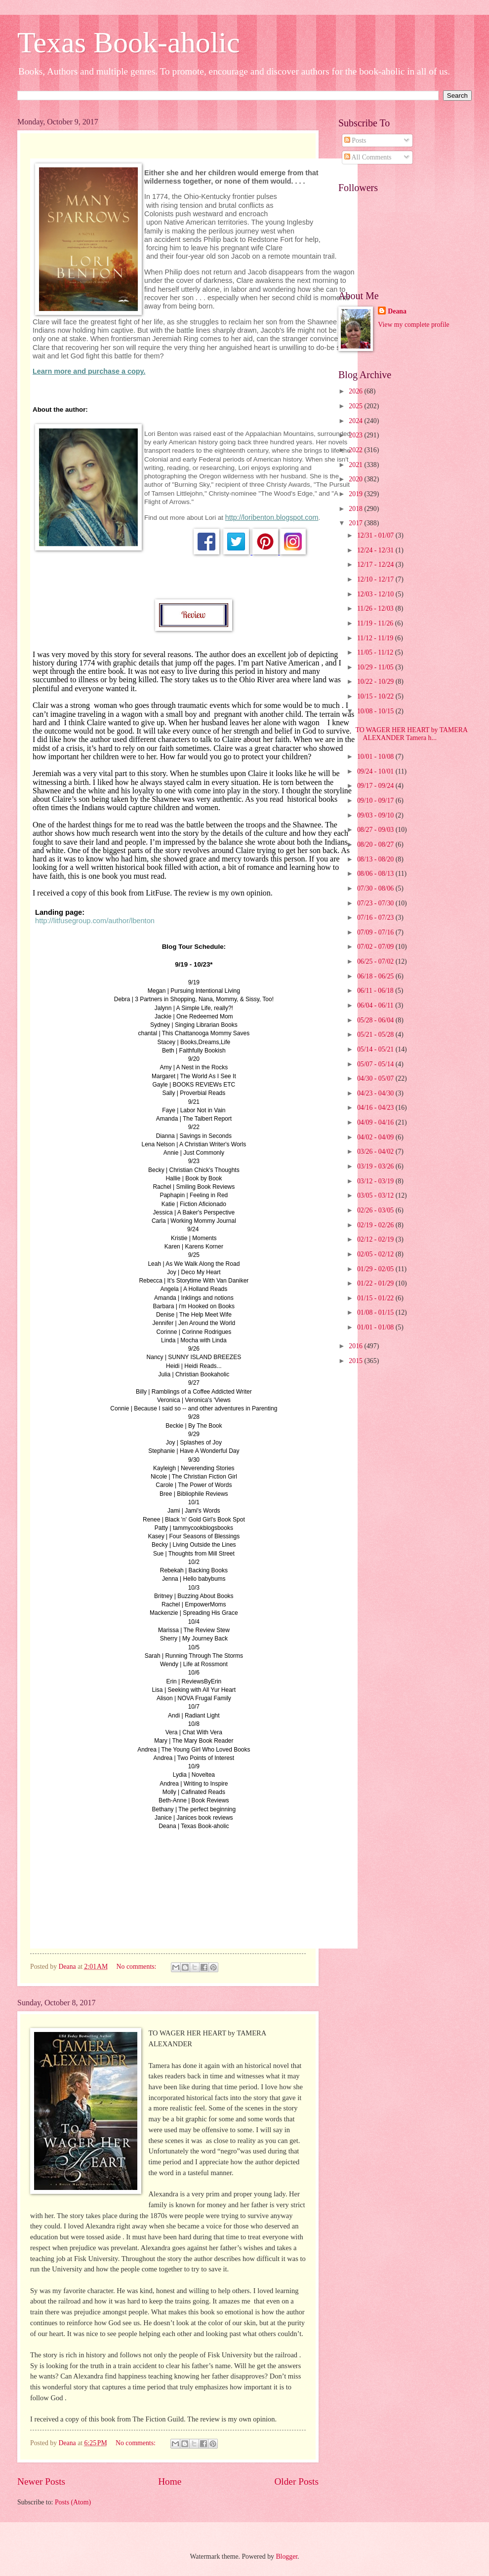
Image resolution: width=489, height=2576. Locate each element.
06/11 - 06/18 (376, 990)
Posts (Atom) (73, 2502)
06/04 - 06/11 (376, 1005)
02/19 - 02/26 (376, 1225)
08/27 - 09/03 (376, 829)
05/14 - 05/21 (376, 1049)
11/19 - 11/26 (376, 623)
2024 (356, 421)
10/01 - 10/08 (376, 756)
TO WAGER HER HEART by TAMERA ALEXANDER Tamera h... (411, 734)
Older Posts (296, 2481)
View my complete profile (413, 324)
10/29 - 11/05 (376, 667)
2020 (356, 479)
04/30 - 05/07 (376, 1078)
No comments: (137, 1966)
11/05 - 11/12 (376, 652)
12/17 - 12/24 (376, 564)
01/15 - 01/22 (376, 1298)
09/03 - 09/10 (376, 815)
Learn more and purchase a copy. (89, 371)
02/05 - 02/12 (376, 1254)
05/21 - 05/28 (376, 1034)
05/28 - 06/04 (376, 1020)
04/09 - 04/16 (376, 1122)
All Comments (368, 157)
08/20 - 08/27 (376, 844)
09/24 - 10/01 (376, 771)
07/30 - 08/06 (376, 888)
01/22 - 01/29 (376, 1283)
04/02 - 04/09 (376, 1137)
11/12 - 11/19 (376, 638)
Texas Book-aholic (128, 42)
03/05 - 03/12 (376, 1195)
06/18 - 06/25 (376, 976)
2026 (356, 391)
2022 (356, 450)
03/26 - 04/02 (376, 1151)
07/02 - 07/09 (376, 946)
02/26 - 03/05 (376, 1210)
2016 (356, 1346)
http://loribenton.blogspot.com (272, 517)
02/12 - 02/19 (376, 1239)
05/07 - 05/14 (376, 1064)
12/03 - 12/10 (376, 594)
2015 (356, 1361)
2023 (356, 435)
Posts (355, 140)
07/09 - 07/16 (376, 932)
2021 (356, 464)
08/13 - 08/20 (376, 859)
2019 (356, 494)
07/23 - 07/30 (376, 903)
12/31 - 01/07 (376, 535)
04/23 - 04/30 (376, 1093)
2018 (356, 508)
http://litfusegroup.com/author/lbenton (95, 921)
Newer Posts (41, 2481)
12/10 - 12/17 (376, 579)
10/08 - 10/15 (376, 711)
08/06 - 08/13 (376, 873)
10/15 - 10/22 (376, 696)
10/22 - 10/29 (376, 681)
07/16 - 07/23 (376, 917)
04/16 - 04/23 (376, 1107)
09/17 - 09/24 (376, 785)
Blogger (286, 2556)
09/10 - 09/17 (376, 800)
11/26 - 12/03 (376, 608)
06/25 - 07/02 (376, 961)
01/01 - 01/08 (376, 1327)
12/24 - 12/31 (376, 550)
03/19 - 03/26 (376, 1166)
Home (169, 2481)
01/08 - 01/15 (376, 1312)
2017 (356, 523)
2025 (356, 406)
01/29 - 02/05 (376, 1269)
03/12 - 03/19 (376, 1181)
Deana (397, 311)
